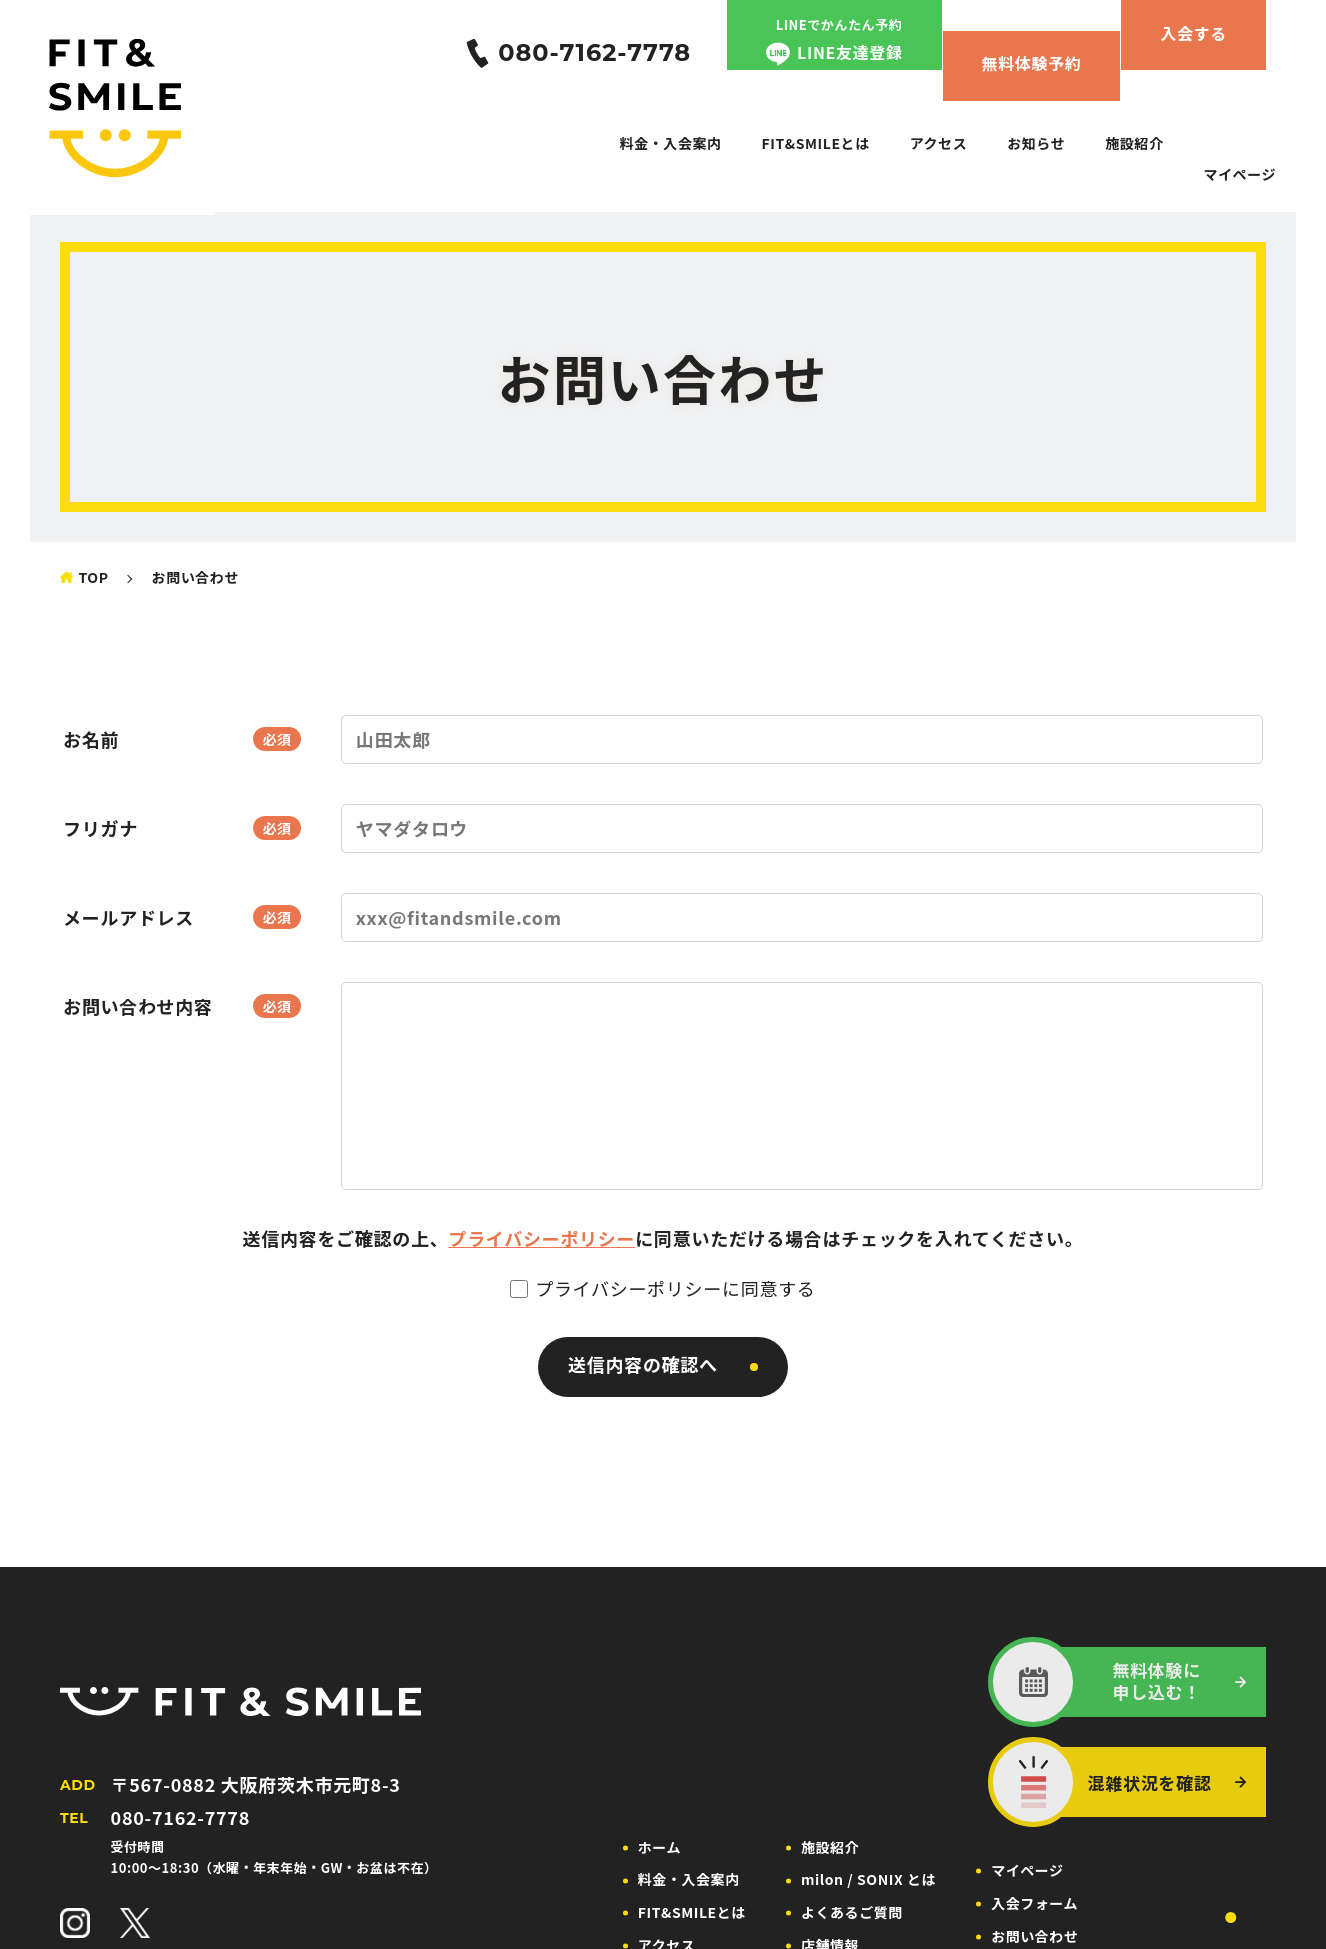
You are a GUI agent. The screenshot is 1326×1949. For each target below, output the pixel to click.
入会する (1193, 33)
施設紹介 (1134, 143)
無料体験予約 (1032, 63)
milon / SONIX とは (868, 1879)
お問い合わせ (1034, 1936)
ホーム (659, 1847)
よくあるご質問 (852, 1912)
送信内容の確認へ (643, 1364)
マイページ (1239, 174)
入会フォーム (1034, 1903)
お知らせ (1036, 143)
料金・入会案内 (671, 143)
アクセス (939, 143)
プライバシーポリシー (541, 1238)
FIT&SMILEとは (816, 143)
